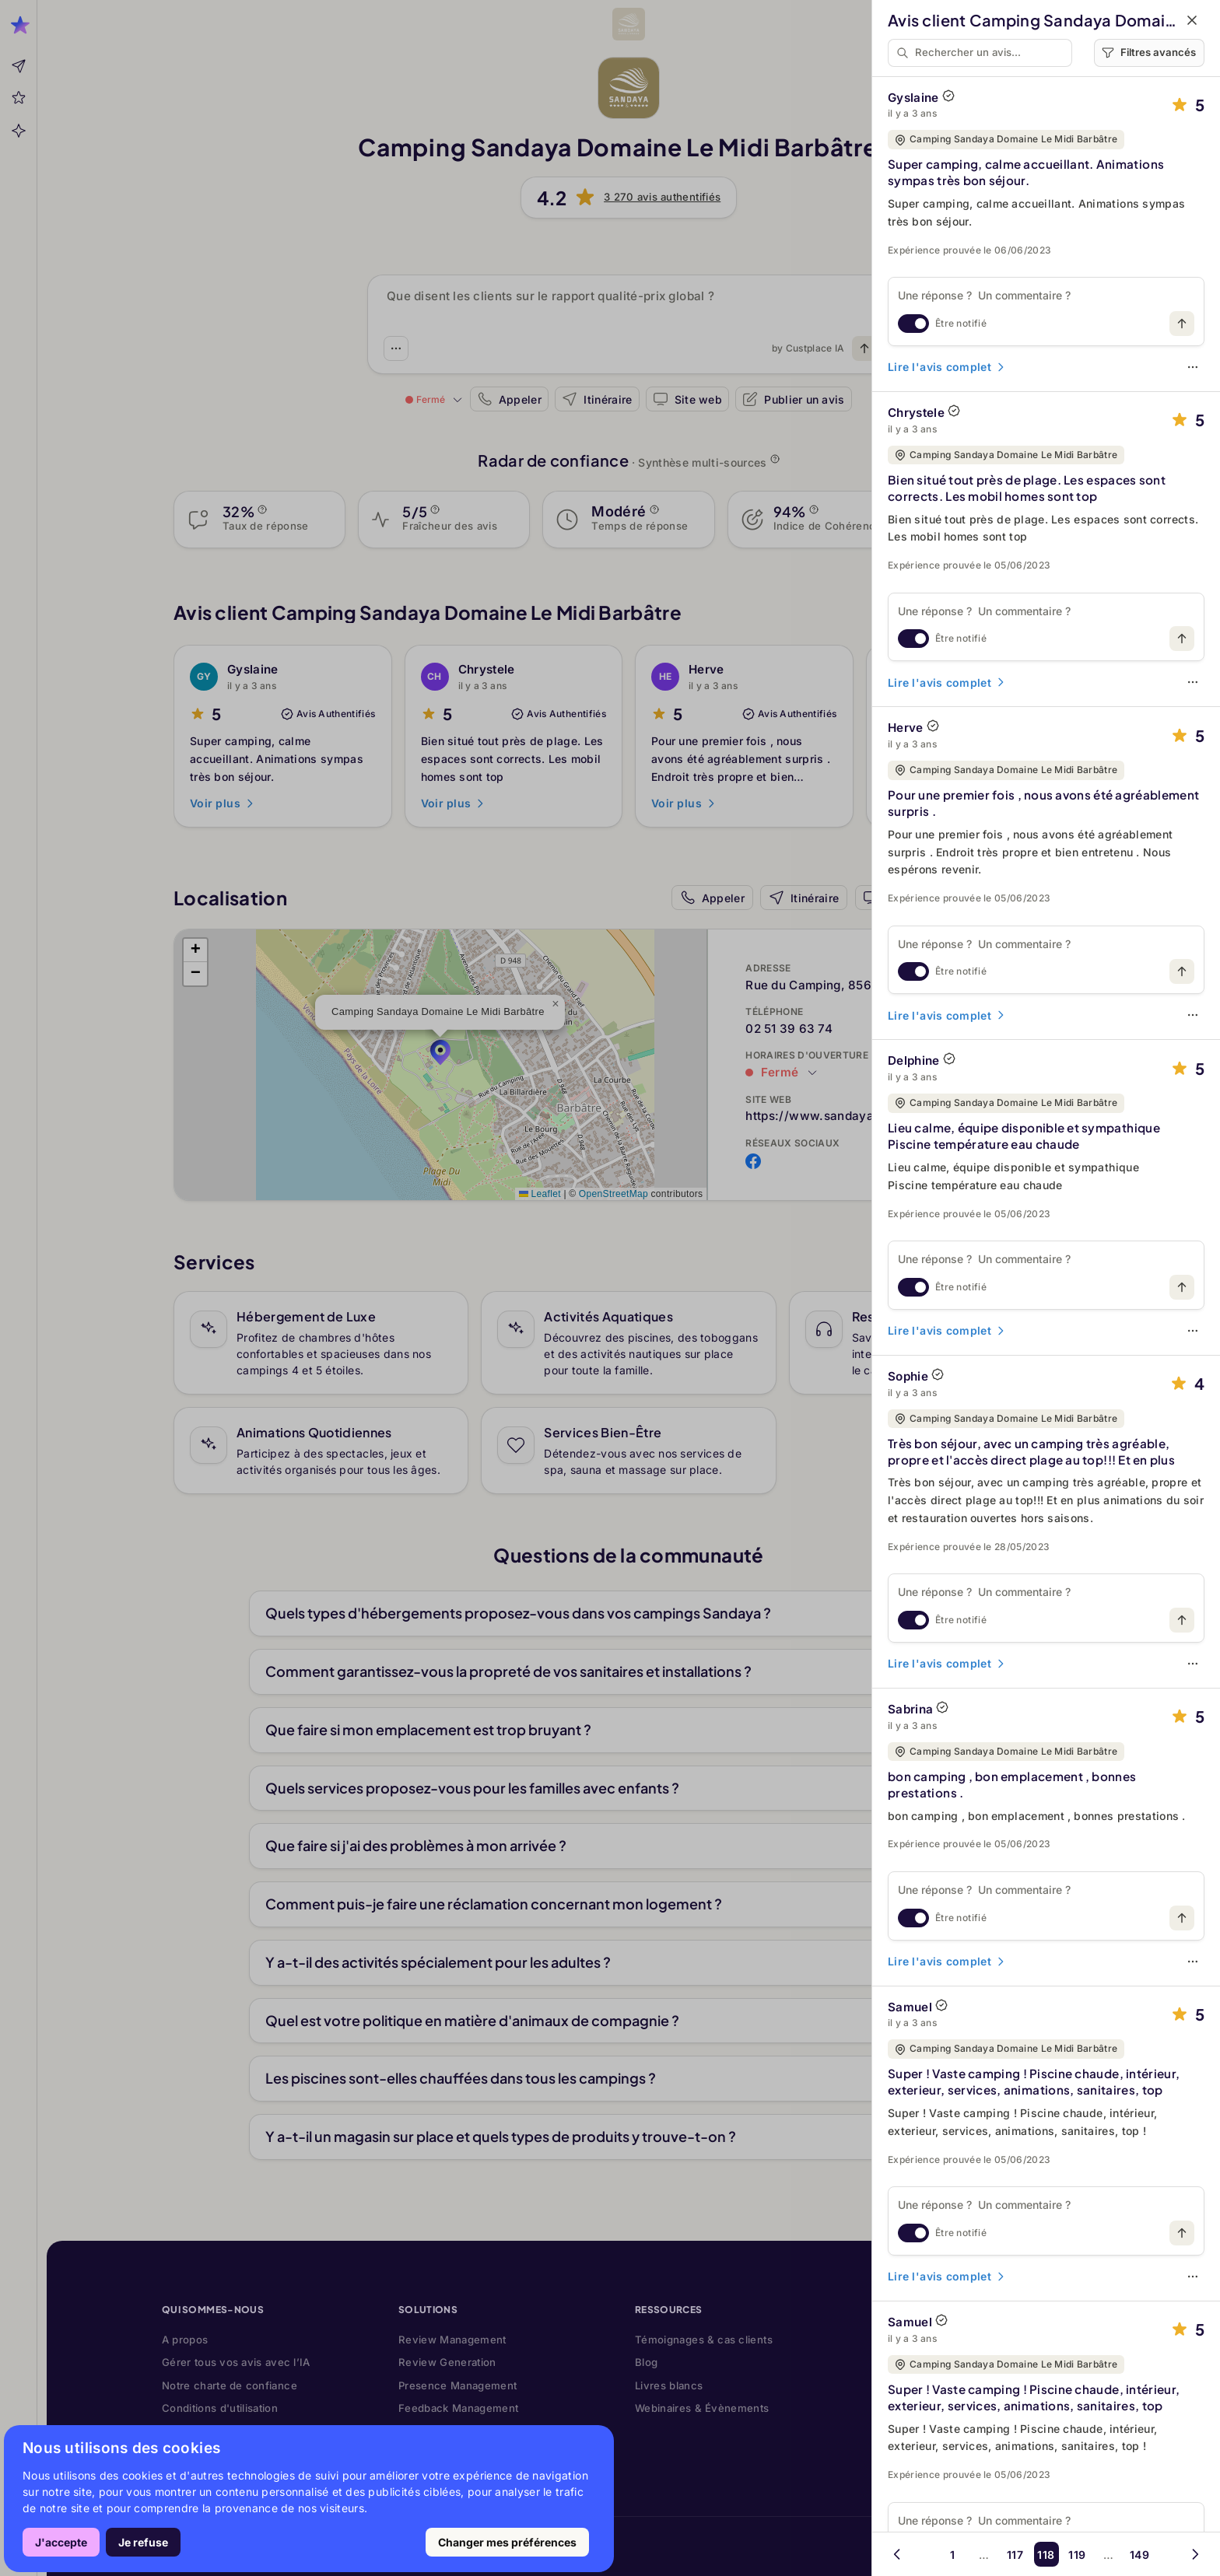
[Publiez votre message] (1181, 323)
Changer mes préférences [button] (507, 2542)
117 (1015, 2554)
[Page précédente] (897, 2554)
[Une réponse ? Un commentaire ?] (1046, 295)
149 (1139, 2554)
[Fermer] (1192, 20)
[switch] (913, 323)
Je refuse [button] (143, 2542)
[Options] (1192, 367)
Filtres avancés (1149, 52)
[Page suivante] (1195, 2554)
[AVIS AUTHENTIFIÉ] (948, 95)
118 (1045, 2554)
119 (1076, 2554)
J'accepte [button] (61, 2542)
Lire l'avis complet (947, 366)
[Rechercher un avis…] (989, 53)
